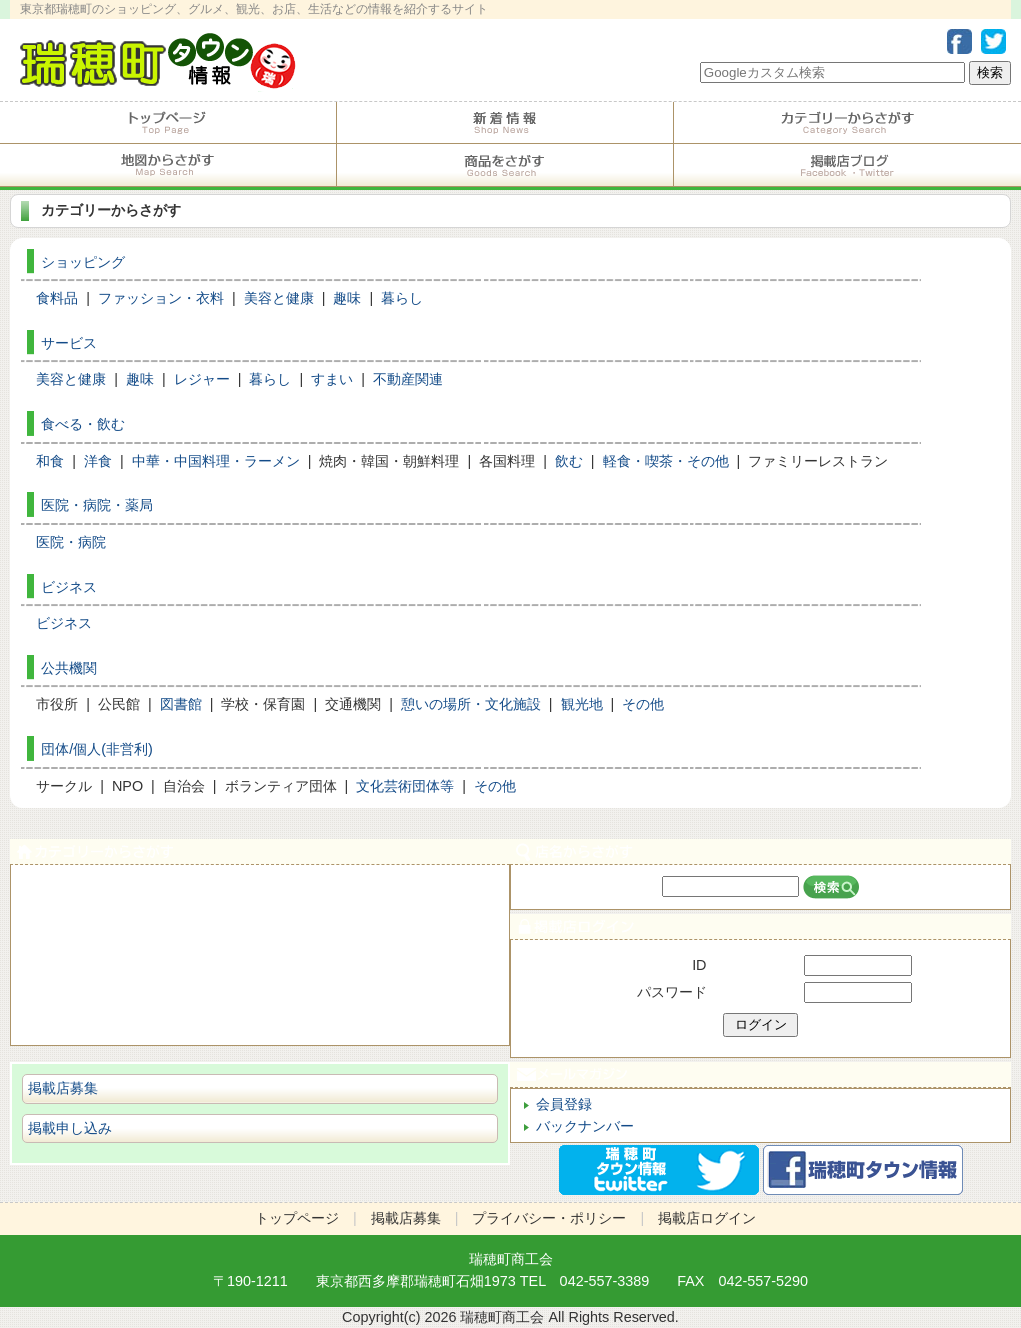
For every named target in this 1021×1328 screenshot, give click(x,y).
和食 (50, 461)
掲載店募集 (63, 1088)
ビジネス (69, 587)
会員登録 (564, 1104)
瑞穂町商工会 (511, 1259)
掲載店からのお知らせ (505, 123)
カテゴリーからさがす (847, 123)
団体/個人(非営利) (97, 749)
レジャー (202, 379)
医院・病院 (71, 542)
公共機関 (69, 668)
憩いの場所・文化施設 (471, 704)
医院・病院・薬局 (97, 505)
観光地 (582, 704)
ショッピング (83, 262)
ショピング (260, 977)
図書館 (181, 704)
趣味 (347, 298)
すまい (332, 379)
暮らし (402, 298)
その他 (643, 704)
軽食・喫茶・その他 (666, 461)
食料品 (57, 298)
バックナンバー (585, 1126)
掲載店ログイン (760, 926)
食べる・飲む (83, 424)
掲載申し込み (70, 1128)
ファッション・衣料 (161, 298)
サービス (69, 343)
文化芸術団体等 (405, 786)
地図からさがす (168, 165)
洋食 (98, 461)
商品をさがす (505, 165)
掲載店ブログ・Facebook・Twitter (847, 165)
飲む (569, 461)
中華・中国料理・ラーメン (216, 461)
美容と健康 (279, 298)
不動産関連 (408, 379)
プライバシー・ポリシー (549, 1218)
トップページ (168, 123)
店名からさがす (760, 851)
